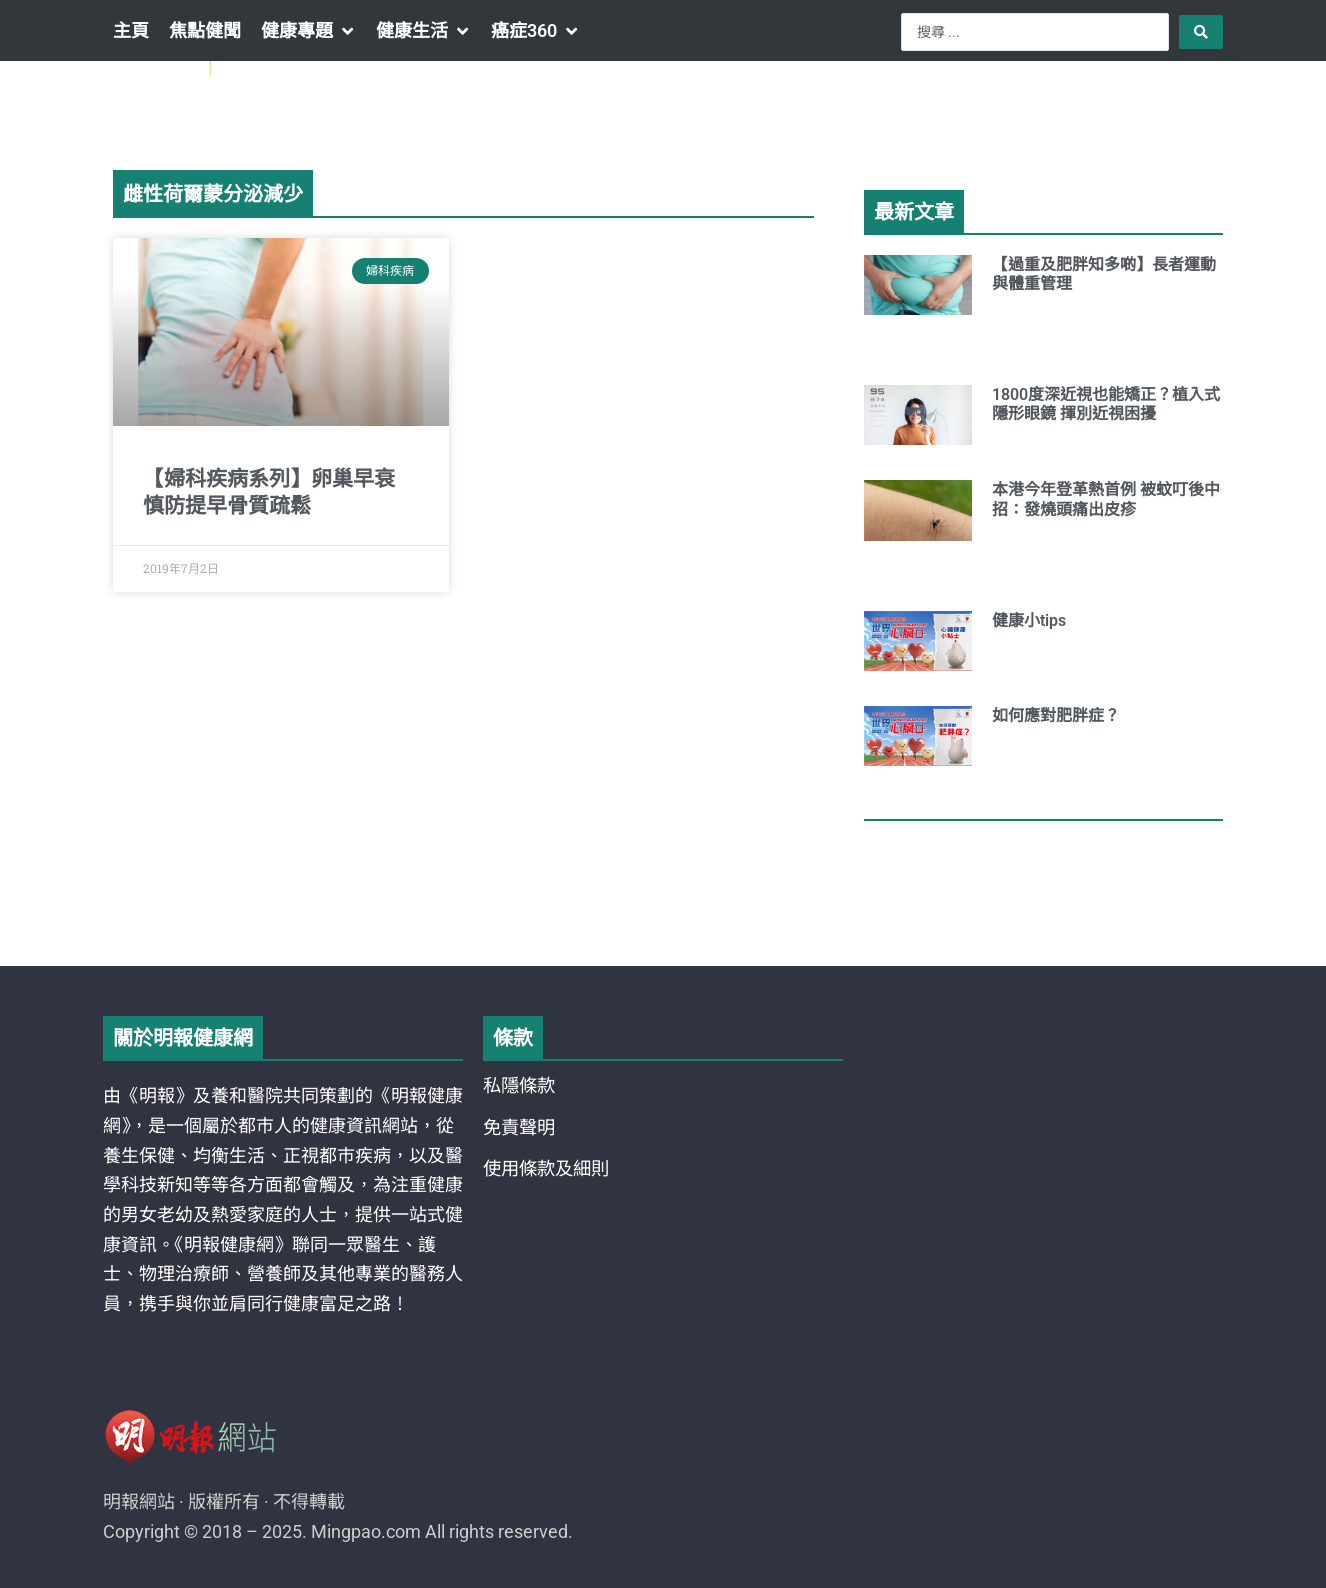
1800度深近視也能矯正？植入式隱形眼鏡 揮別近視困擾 (1106, 404)
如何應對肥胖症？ (1056, 715)
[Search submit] (1201, 32)
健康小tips (1029, 620)
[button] (308, 31)
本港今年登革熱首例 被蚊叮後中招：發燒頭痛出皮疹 (1106, 499)
